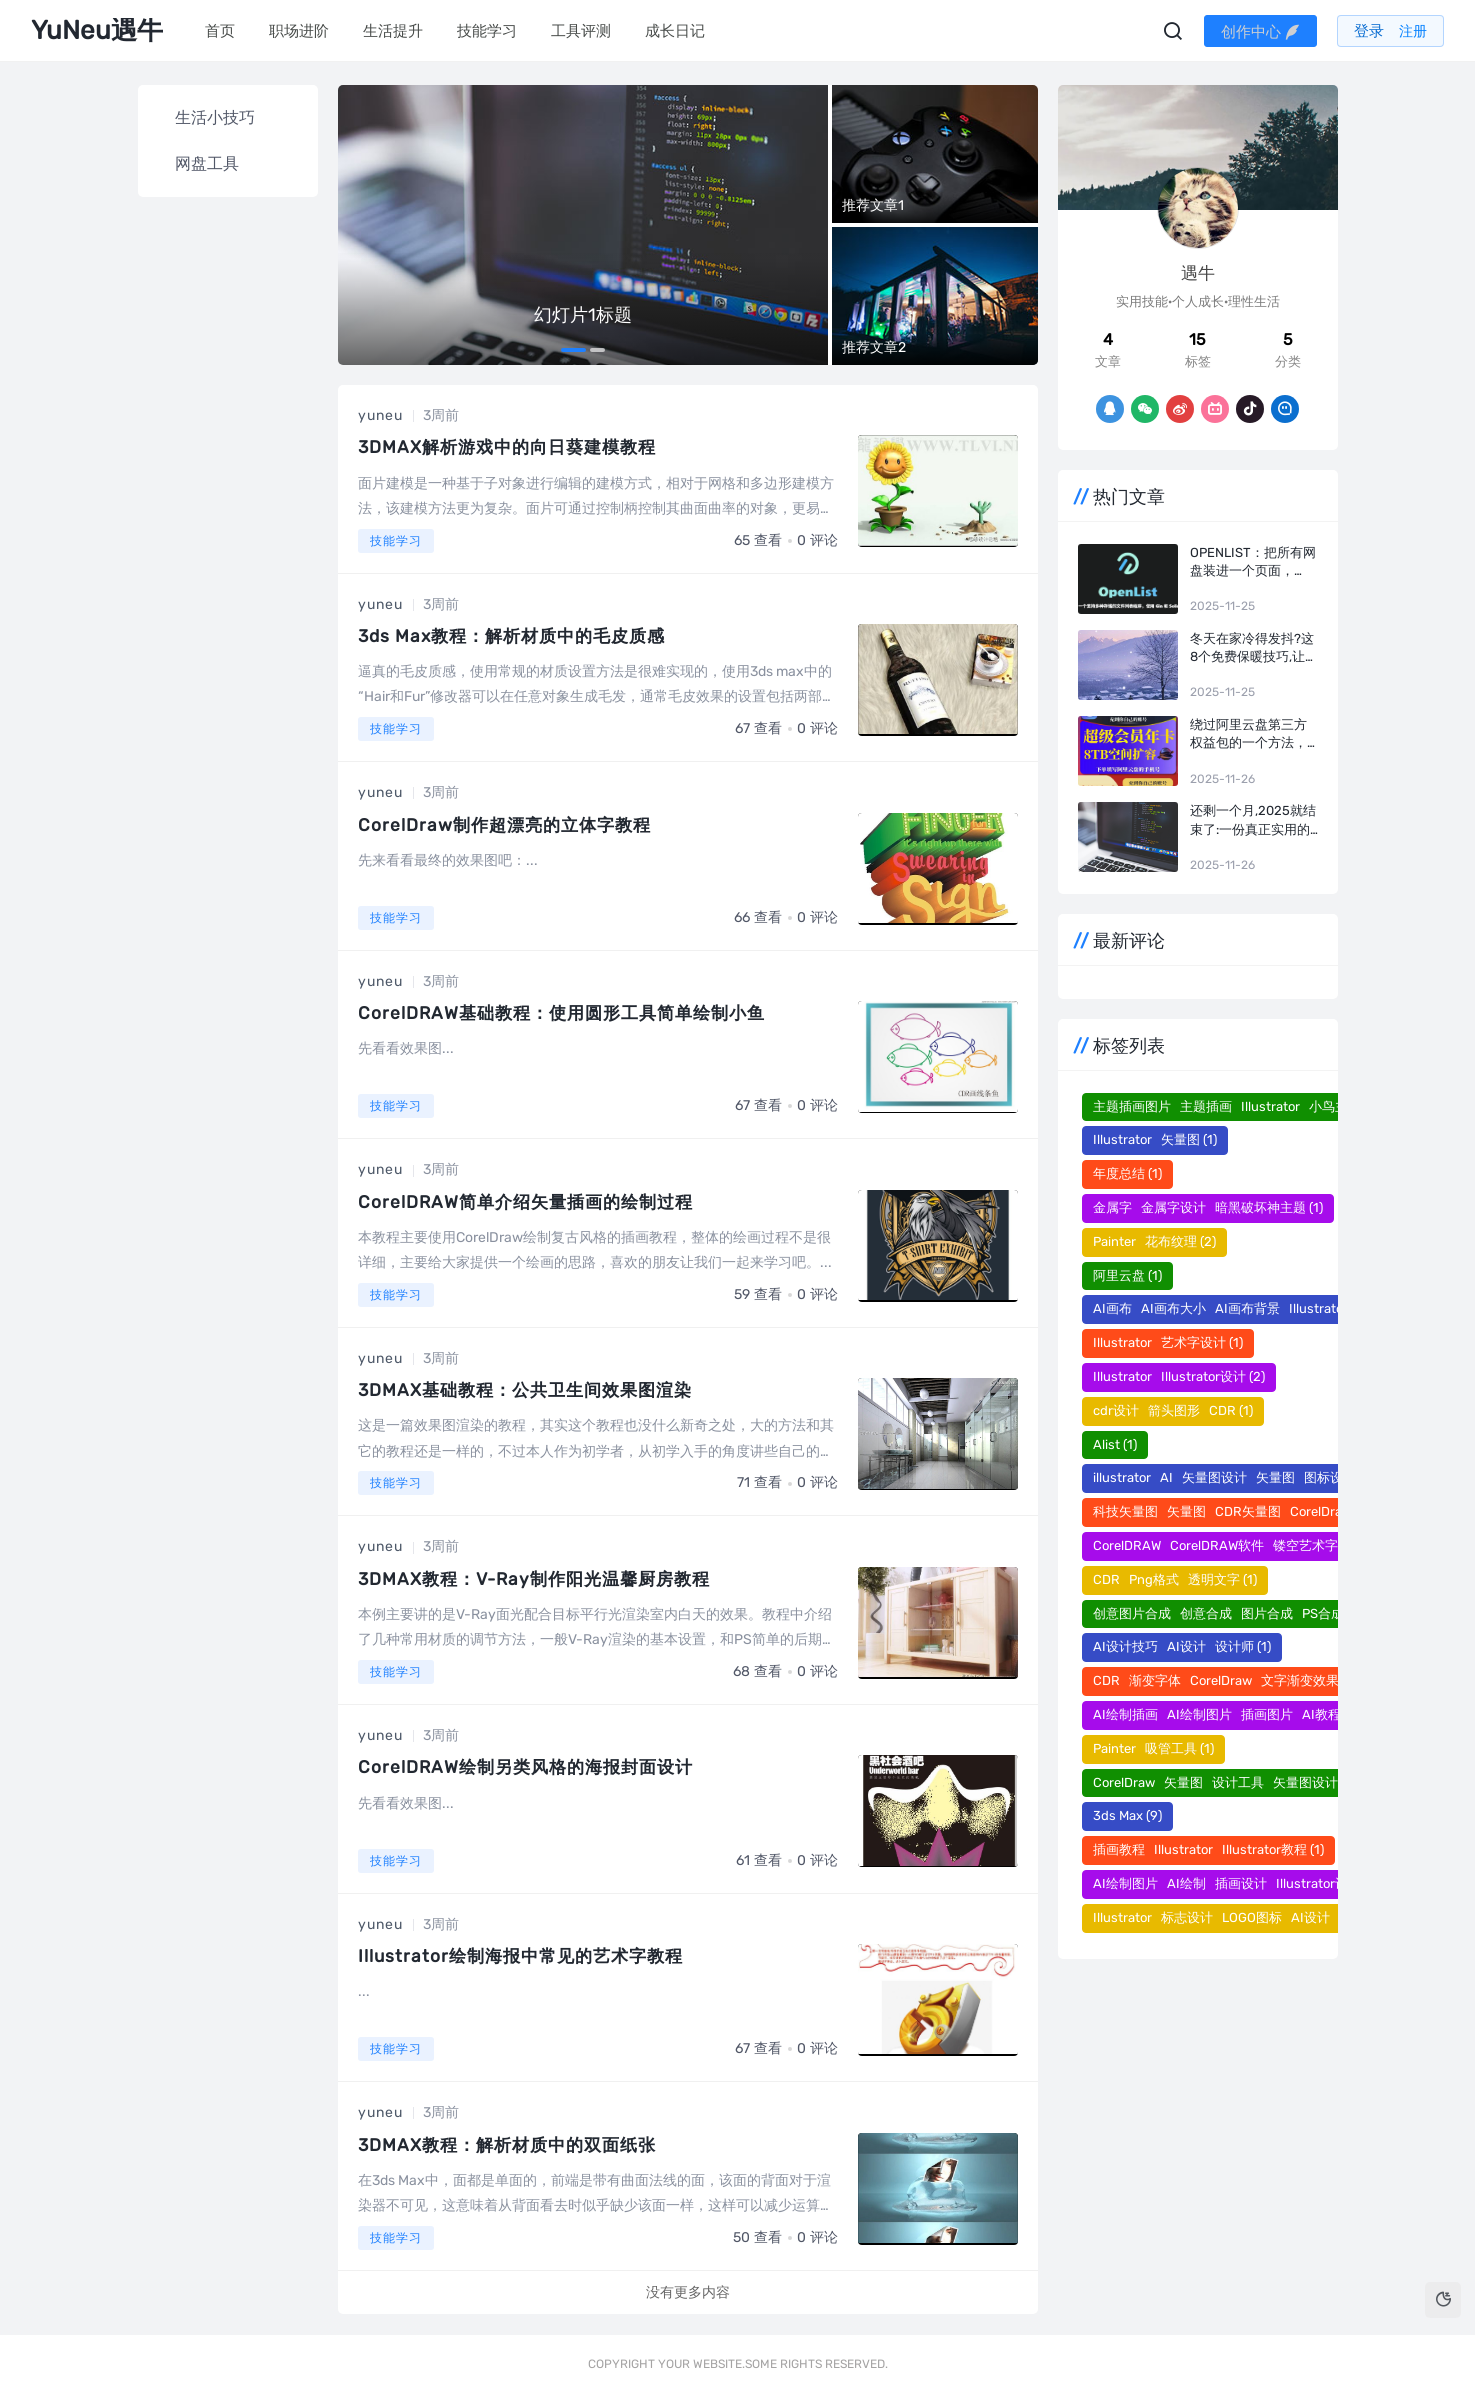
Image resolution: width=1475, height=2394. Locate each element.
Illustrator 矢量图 (1155, 1139)
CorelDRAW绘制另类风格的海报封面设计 (532, 1767)
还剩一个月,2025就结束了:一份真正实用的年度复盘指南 (1253, 820)
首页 (219, 31)
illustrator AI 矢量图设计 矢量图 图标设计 (1234, 1477)
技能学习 (486, 31)
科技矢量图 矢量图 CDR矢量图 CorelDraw (1231, 1511)
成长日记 (674, 31)
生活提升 (392, 31)
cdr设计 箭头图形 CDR (1173, 1410)
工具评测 (580, 31)
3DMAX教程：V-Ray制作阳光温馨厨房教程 (542, 1579)
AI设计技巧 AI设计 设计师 (1182, 1646)
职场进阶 (298, 31)
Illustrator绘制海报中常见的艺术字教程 (527, 1956)
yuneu (380, 415)
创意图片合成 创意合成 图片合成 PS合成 (1227, 1613)
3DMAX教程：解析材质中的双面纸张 (514, 2145)
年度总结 (1127, 1173)
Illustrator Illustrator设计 (1179, 1376)
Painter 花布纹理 (1154, 1241)
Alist (1115, 1444)
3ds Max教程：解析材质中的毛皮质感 (519, 636)
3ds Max (1127, 1815)
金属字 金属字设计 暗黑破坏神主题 (1208, 1207)
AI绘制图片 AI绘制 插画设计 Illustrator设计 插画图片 (1266, 1883)
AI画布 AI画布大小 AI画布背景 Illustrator (1229, 1308)
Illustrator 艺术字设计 (1168, 1342)
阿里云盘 (1127, 1275)
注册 (1415, 31)
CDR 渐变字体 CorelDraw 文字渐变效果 (1224, 1680)
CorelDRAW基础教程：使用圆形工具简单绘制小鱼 (570, 1013)
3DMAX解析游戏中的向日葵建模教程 (514, 447)
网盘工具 (207, 163)
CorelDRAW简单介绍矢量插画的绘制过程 (532, 1202)
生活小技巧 (215, 117)
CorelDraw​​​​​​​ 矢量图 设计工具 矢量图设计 (1224, 1782)
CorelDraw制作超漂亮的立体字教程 (510, 825)
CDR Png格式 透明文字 (1175, 1579)
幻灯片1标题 (583, 315)
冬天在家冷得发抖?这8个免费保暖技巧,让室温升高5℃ (1254, 648)
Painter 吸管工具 (1153, 1748)
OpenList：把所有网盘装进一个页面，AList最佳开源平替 (1253, 562)
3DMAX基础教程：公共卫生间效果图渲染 (533, 1390)
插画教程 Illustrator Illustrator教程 (1208, 1849)
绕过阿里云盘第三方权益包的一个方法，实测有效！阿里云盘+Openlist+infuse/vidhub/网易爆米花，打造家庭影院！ (1254, 734)
